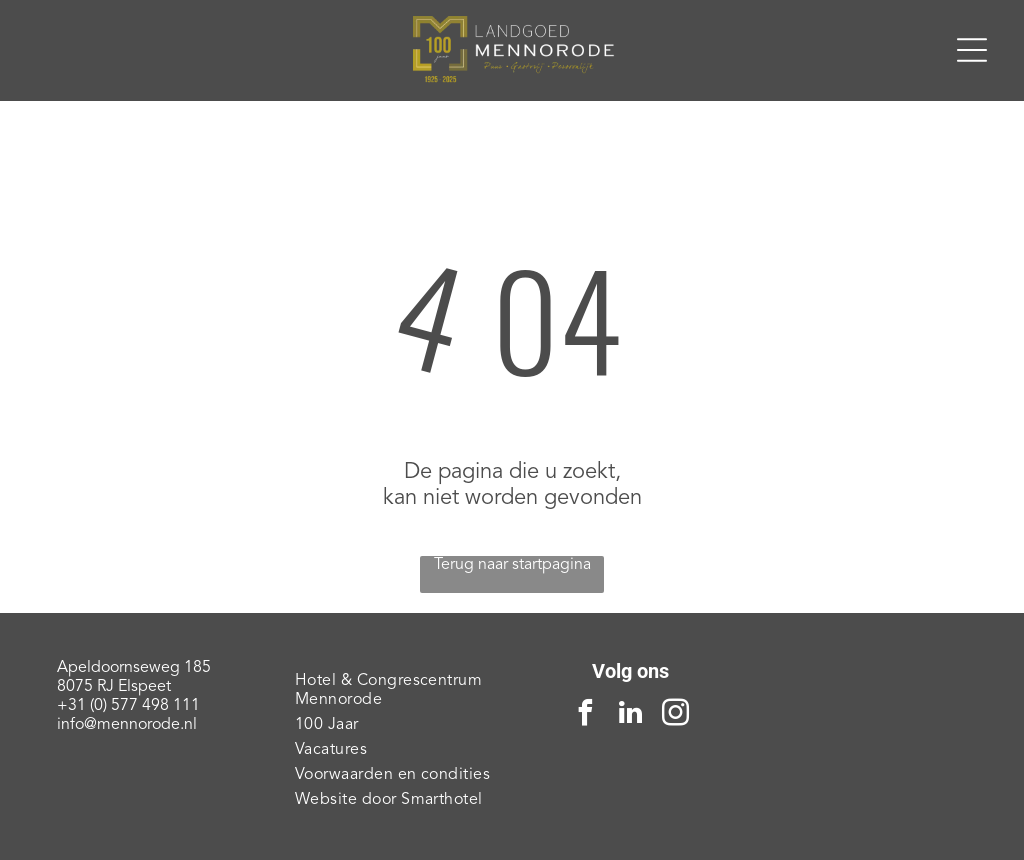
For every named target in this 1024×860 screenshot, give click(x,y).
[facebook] (586, 715)
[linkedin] (631, 715)
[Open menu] (972, 50)
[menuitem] (393, 691)
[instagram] (676, 715)
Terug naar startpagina (512, 565)
